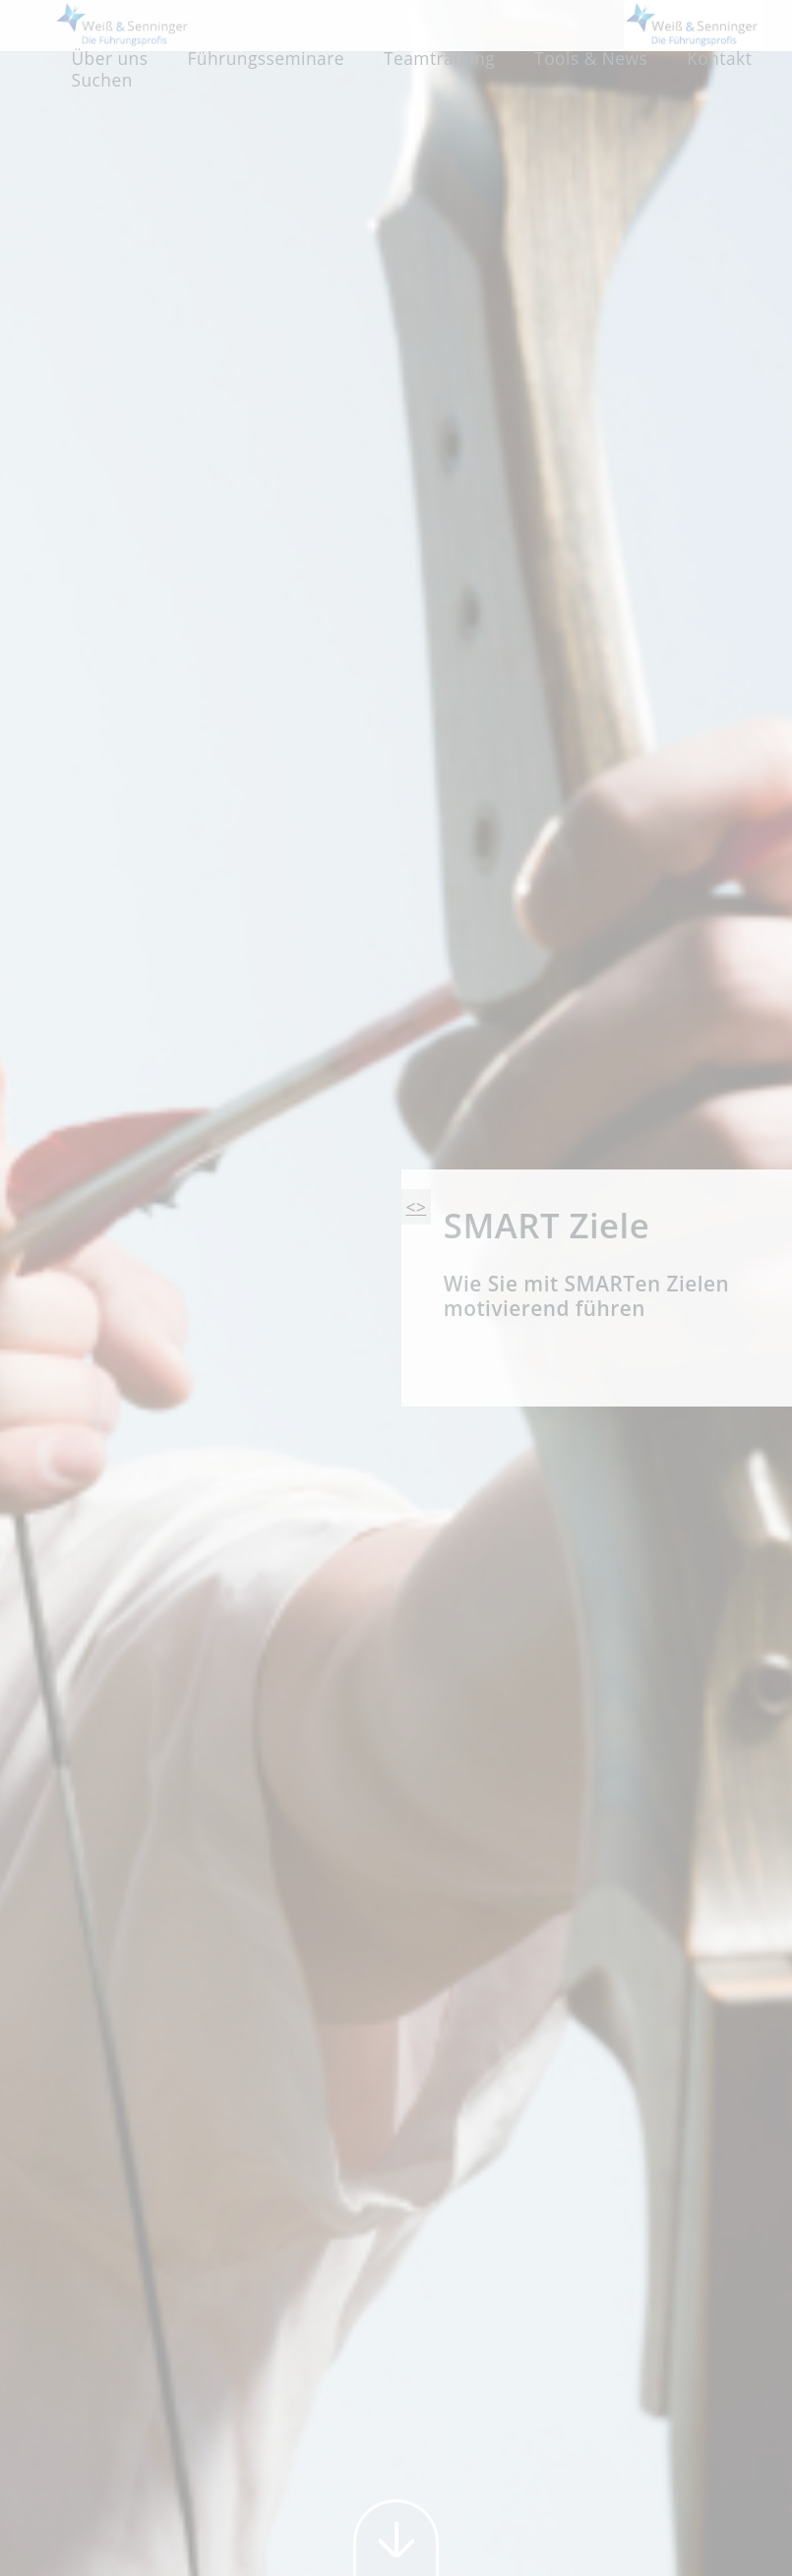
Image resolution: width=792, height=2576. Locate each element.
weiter (396, 2537)
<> (416, 1207)
